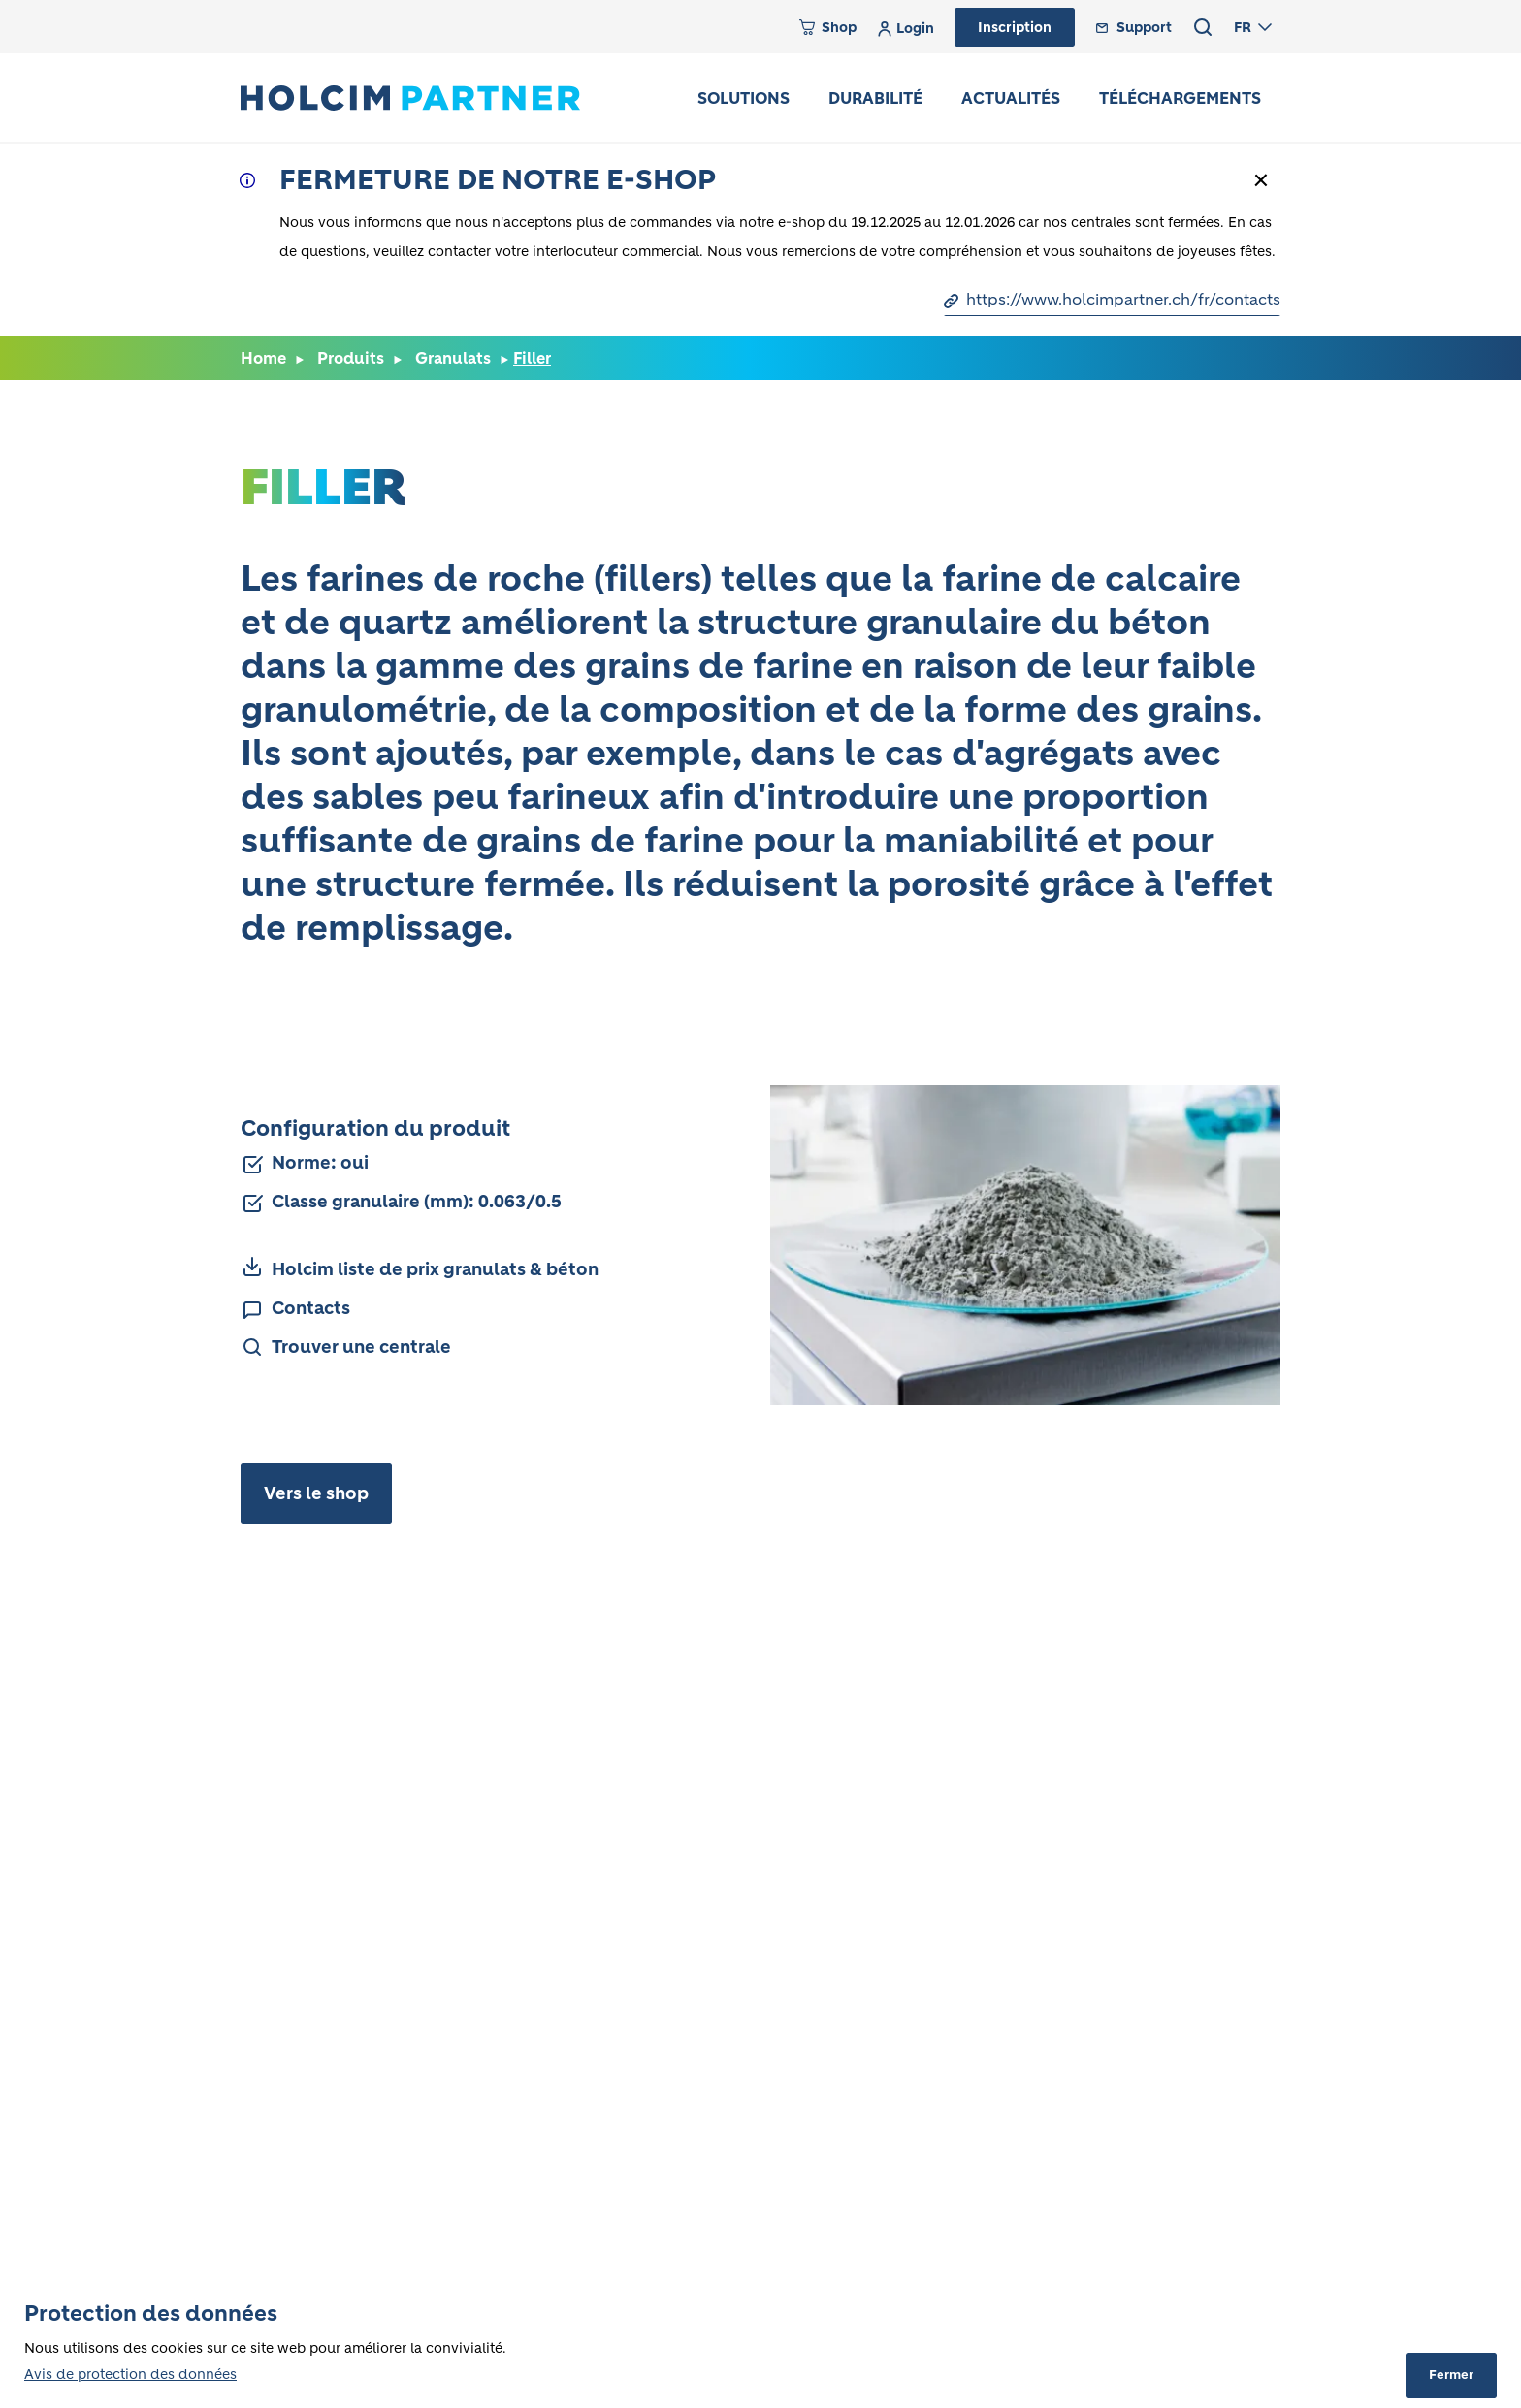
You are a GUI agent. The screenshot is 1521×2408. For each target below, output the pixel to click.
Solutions (743, 98)
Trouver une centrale (361, 1347)
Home (263, 358)
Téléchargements (1180, 98)
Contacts (311, 1308)
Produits (350, 358)
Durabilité (875, 98)
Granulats (453, 358)
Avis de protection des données (130, 2374)
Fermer (1451, 2374)
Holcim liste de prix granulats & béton (435, 1269)
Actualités (1010, 98)
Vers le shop (316, 1493)
